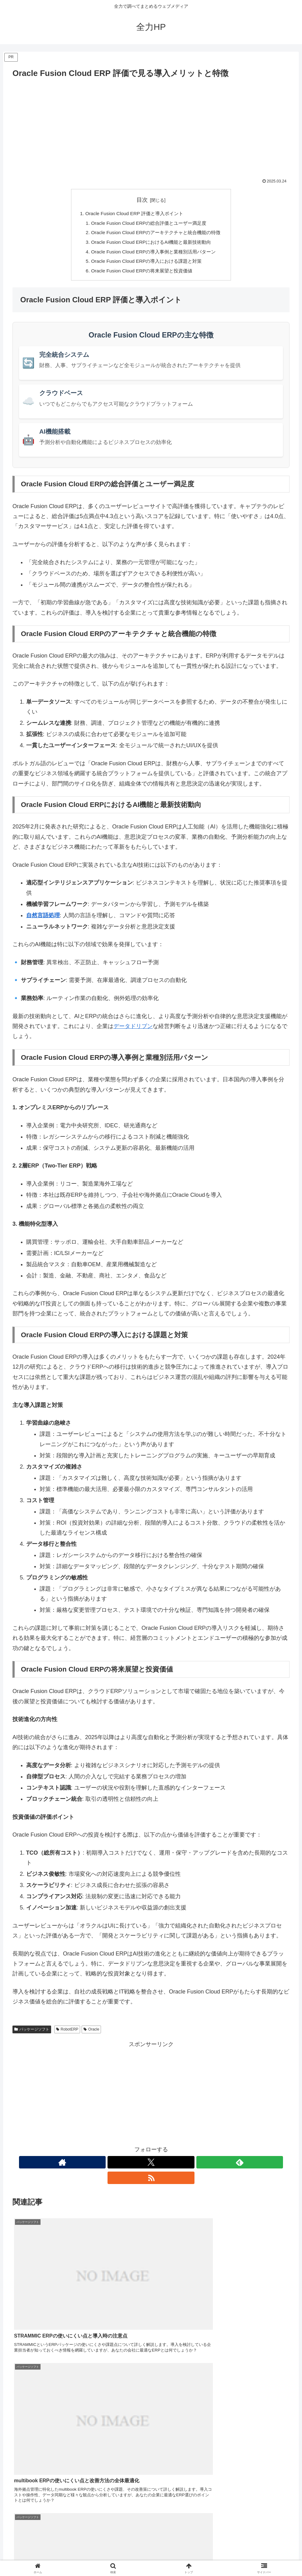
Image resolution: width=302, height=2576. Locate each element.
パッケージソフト (31, 2033)
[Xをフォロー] (144, 2166)
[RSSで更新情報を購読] (172, 2166)
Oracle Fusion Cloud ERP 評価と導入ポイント (133, 214)
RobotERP (67, 2033)
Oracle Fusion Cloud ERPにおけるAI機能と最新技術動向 (151, 244)
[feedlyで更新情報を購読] (158, 2166)
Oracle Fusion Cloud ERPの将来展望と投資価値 (141, 274)
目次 (142, 200)
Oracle (91, 2033)
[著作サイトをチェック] (129, 2166)
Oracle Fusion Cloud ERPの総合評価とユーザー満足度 (148, 224)
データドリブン (133, 1030)
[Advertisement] (151, 127)
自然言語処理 (43, 919)
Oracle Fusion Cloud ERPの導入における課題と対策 (146, 264)
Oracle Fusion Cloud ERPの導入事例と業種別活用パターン (153, 254)
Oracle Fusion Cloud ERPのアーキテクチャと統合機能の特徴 (156, 234)
